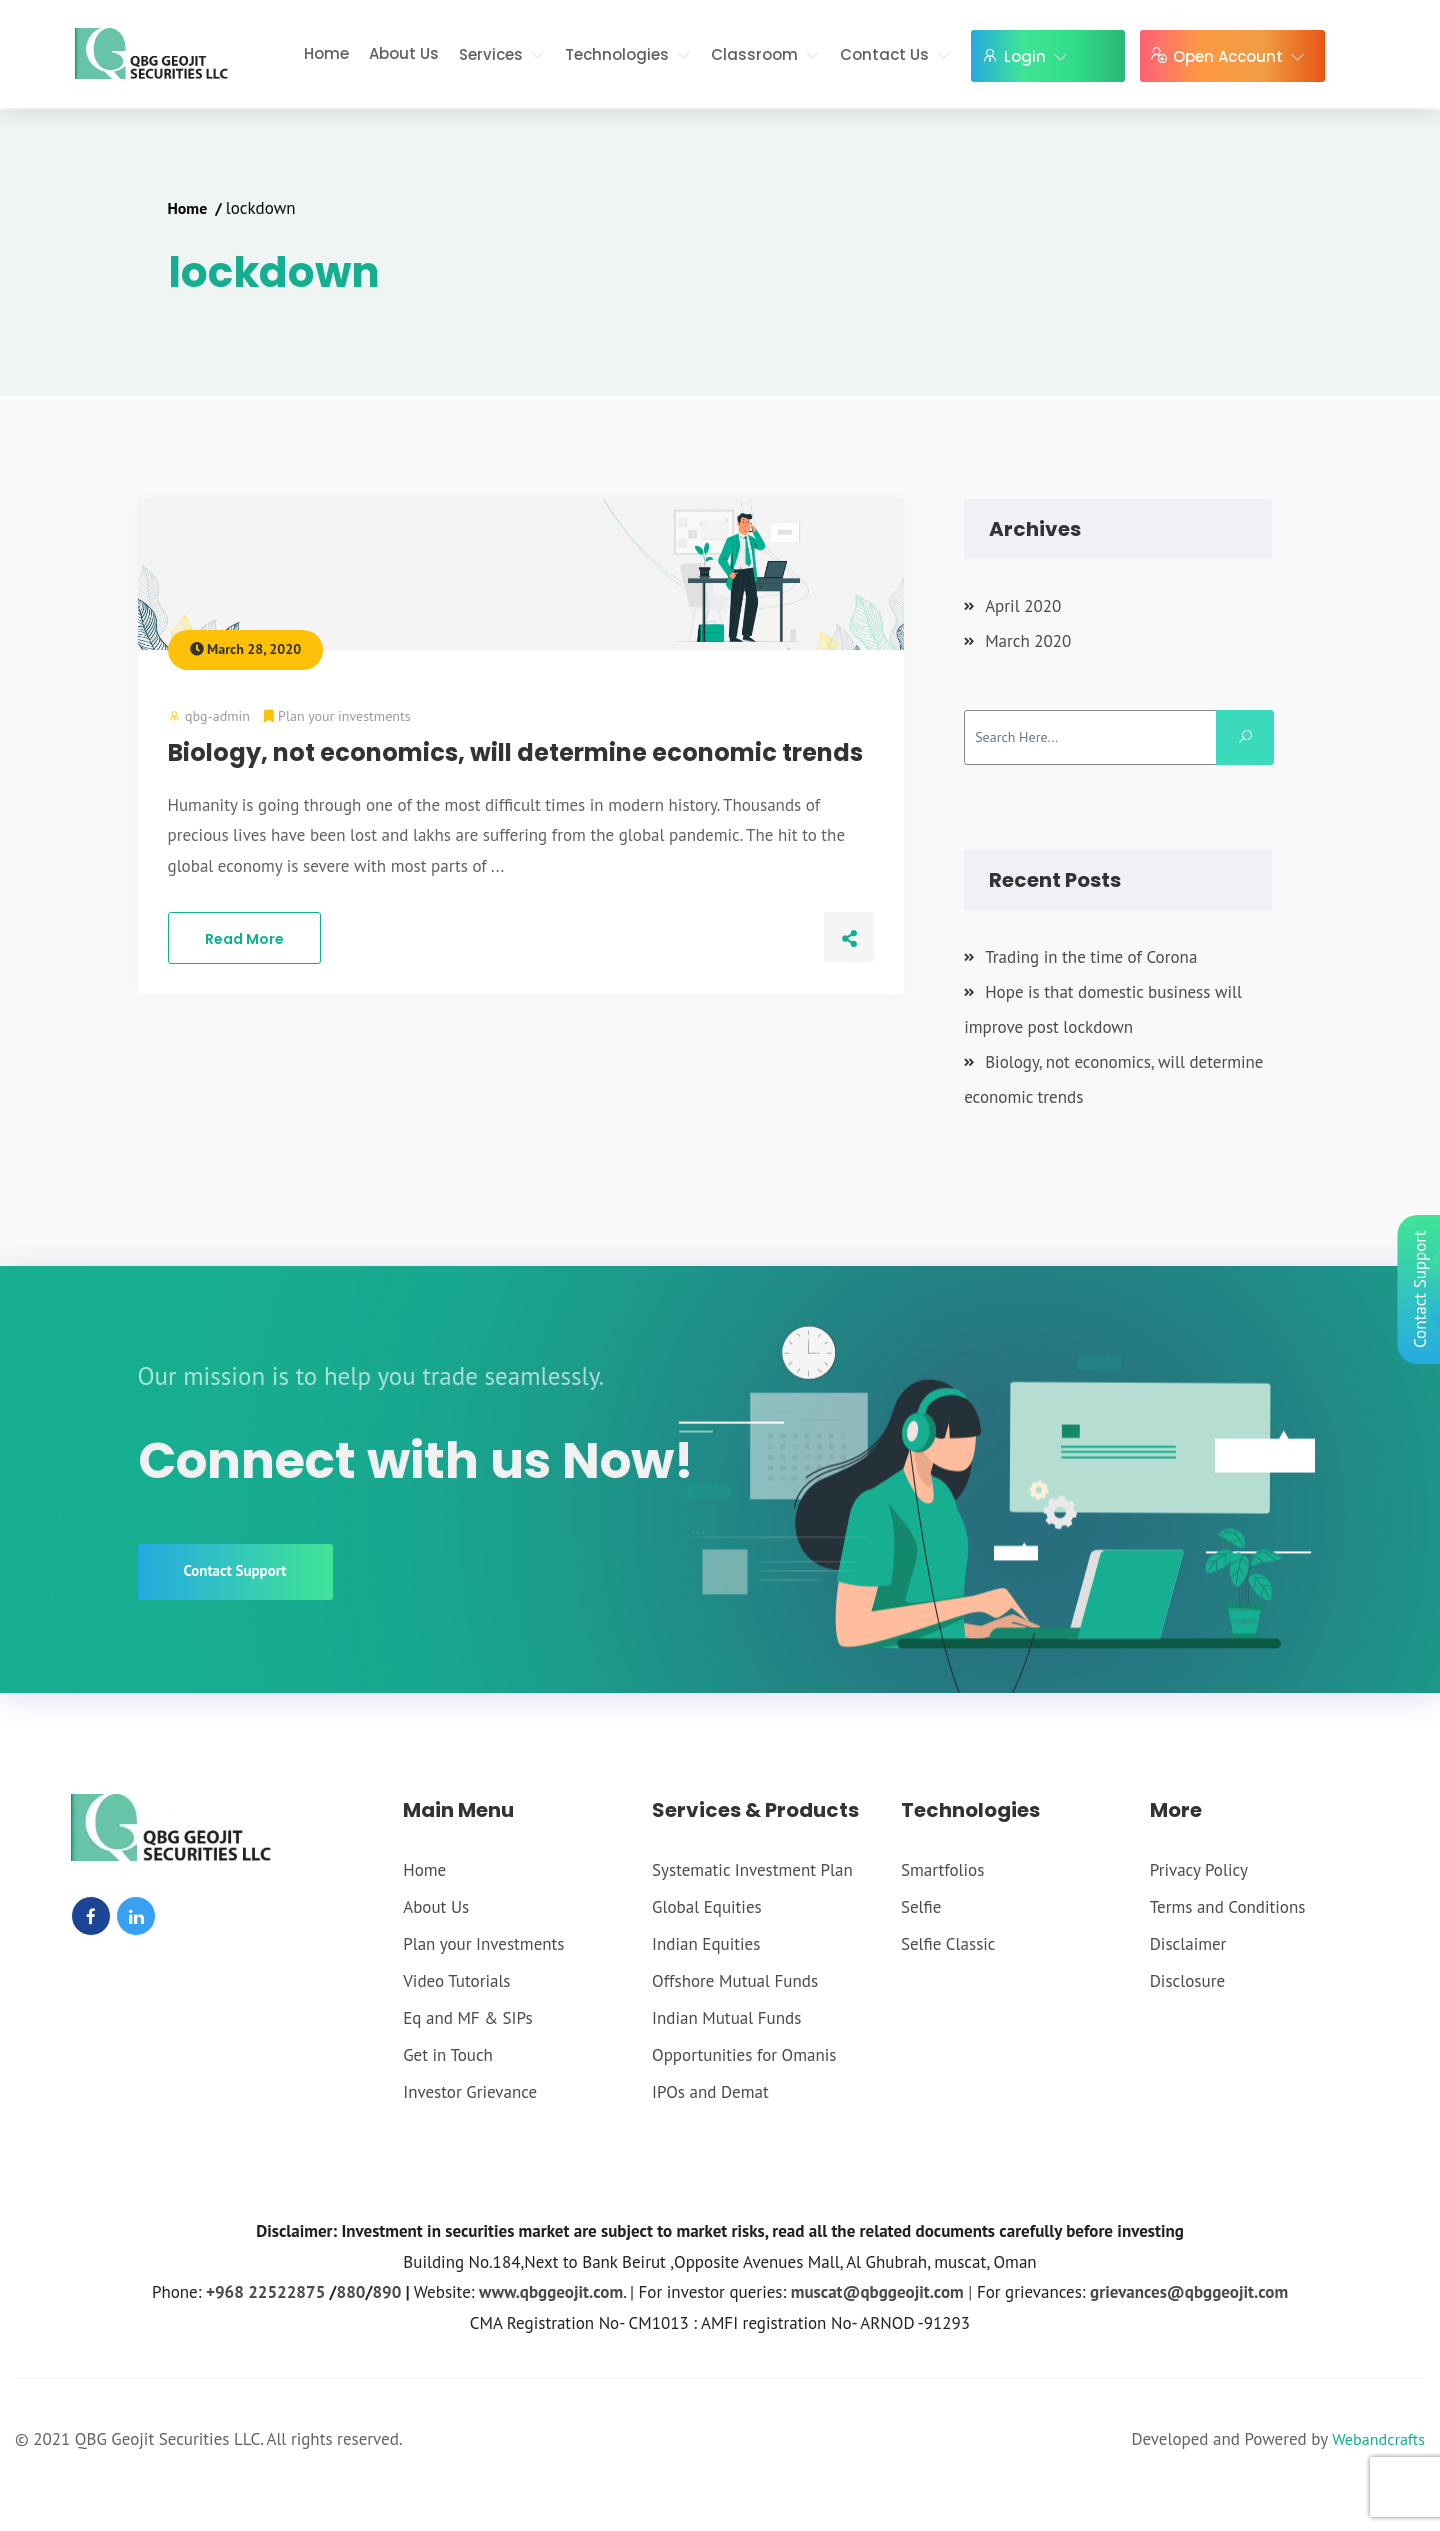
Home (330, 53)
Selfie (921, 1908)
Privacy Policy (1199, 1871)
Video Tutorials (456, 1982)
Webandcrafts (1376, 2440)
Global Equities (707, 1908)
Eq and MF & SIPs (467, 2019)
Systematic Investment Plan (752, 1871)
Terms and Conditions (1228, 1908)
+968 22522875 (265, 2293)
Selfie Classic (948, 1945)
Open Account (1243, 56)
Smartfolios (942, 1871)
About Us (408, 53)
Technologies (632, 54)
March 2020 (1028, 641)
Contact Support (235, 1572)
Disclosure (1187, 1982)
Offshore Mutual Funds (735, 1982)
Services (506, 54)
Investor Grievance (470, 2093)
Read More (244, 939)
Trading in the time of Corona (1091, 957)
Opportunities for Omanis (744, 2056)
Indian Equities (706, 1945)
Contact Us (899, 54)
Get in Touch (448, 2056)
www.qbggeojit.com (551, 2293)
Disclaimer (1188, 1945)
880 (351, 2293)
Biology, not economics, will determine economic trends (515, 752)
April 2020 (1023, 606)
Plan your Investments (483, 1945)
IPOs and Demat (710, 2093)
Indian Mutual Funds (726, 2019)
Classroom (769, 54)
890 (386, 2293)
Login (1040, 56)
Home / (199, 208)
